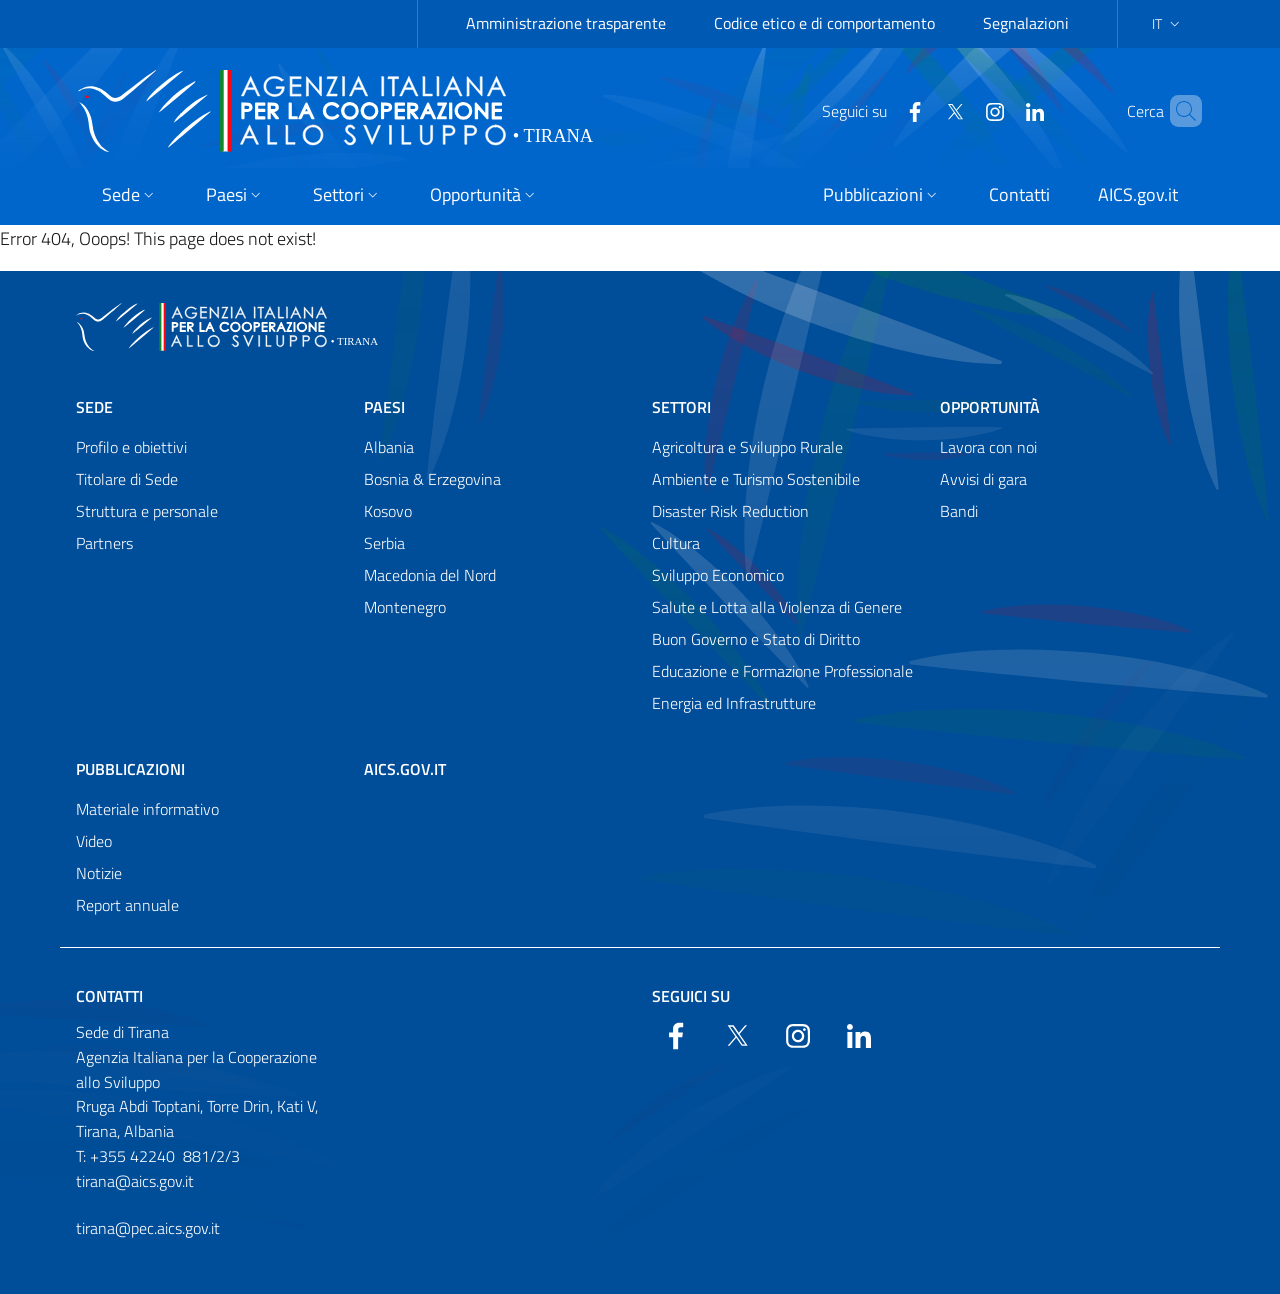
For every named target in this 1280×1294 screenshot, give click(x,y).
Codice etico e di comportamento (824, 23)
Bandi (959, 511)
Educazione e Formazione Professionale (782, 671)
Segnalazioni (1026, 23)
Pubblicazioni (130, 769)
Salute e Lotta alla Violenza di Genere (777, 607)
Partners (104, 543)
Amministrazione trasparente (566, 23)
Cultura (676, 543)
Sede (94, 407)
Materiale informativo (147, 809)
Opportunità (990, 407)
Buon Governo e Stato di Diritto (756, 639)
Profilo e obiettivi (131, 447)
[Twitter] (921, 110)
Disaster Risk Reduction (730, 511)
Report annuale (127, 905)
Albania (389, 447)
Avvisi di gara (983, 479)
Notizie (99, 873)
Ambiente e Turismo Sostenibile (756, 479)
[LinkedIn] (1001, 110)
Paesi (384, 407)
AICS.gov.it (405, 769)
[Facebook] (881, 110)
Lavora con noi (988, 447)
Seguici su (691, 996)
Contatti (109, 996)
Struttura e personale (147, 511)
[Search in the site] (1178, 111)
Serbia (384, 543)
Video (94, 841)
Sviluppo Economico (718, 575)
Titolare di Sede (127, 479)
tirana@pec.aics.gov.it (148, 1228)
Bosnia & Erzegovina (432, 479)
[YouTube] (961, 110)
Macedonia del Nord (430, 575)
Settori (681, 407)
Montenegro (405, 607)
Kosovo (388, 511)
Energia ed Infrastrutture (734, 703)
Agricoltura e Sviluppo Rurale (747, 447)
